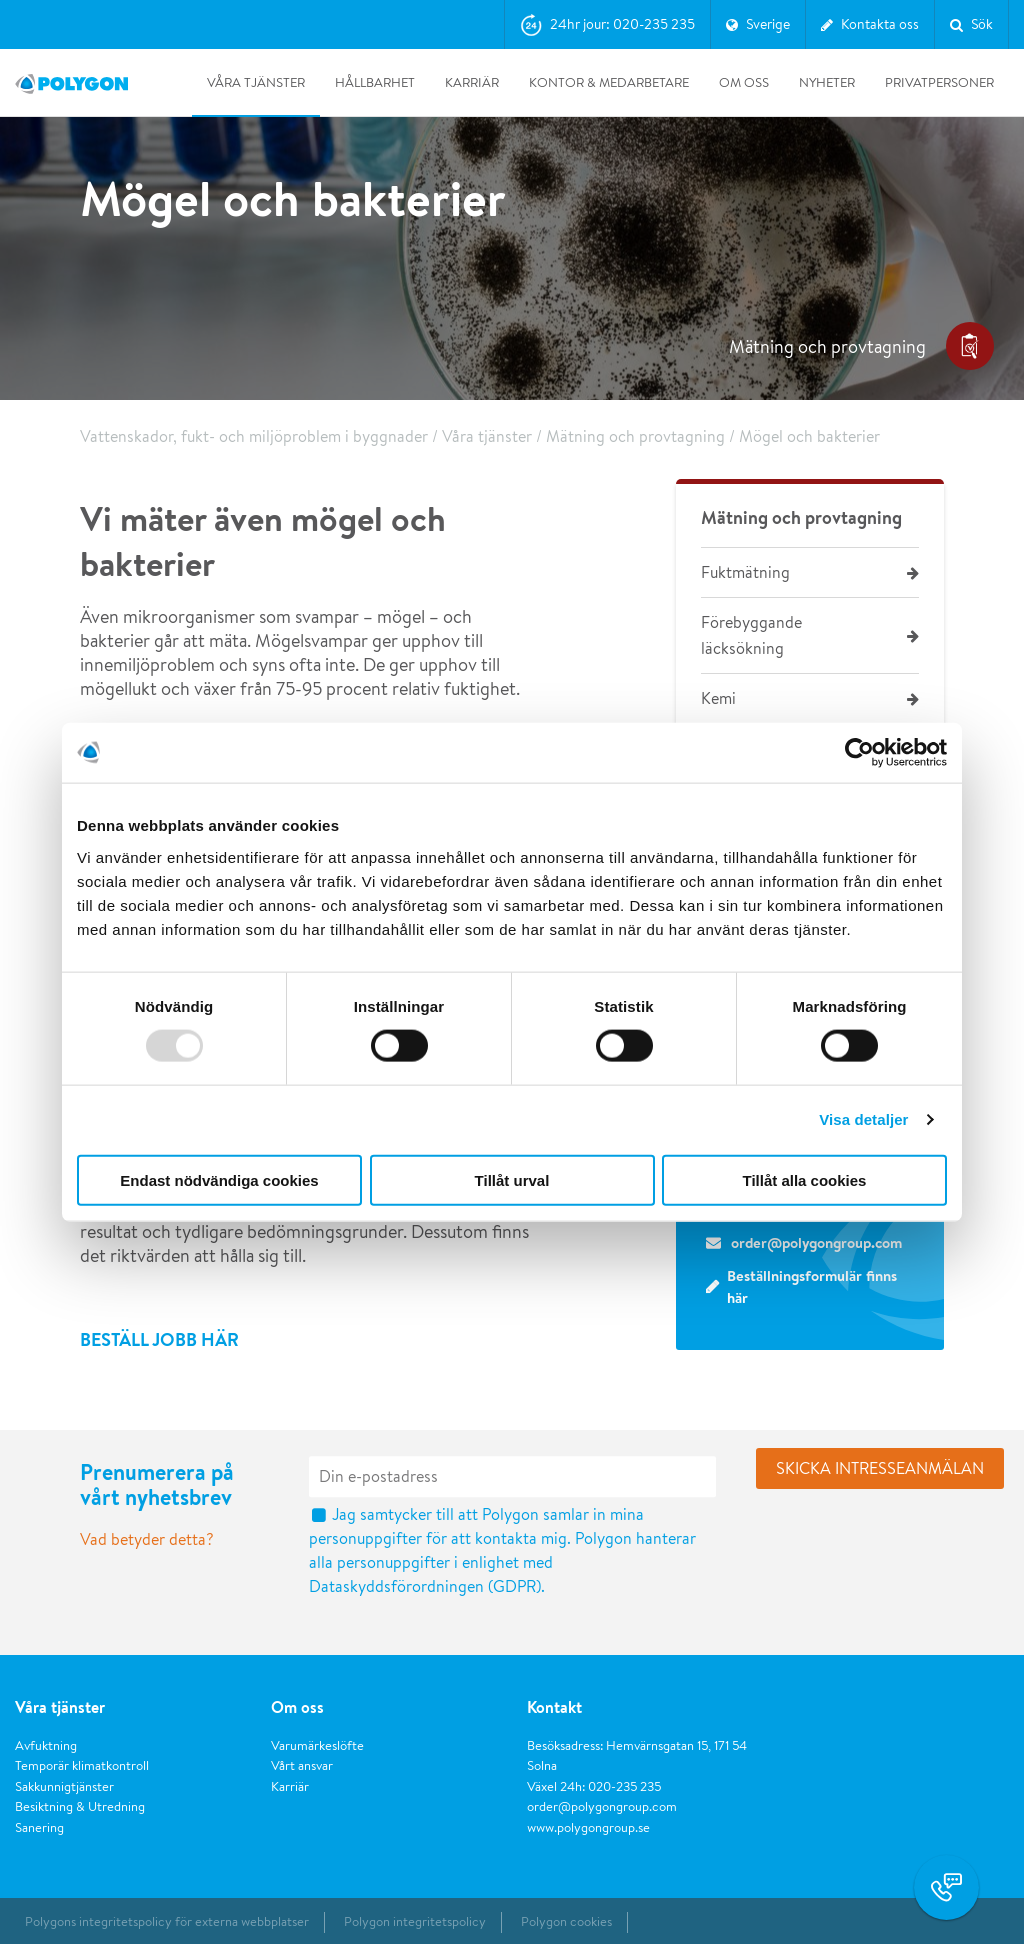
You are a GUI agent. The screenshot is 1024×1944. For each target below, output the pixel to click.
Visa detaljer (863, 1119)
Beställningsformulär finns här (812, 1287)
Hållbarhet (375, 82)
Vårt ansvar (302, 1765)
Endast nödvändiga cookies (219, 1179)
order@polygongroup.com (602, 1806)
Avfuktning (46, 1745)
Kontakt (554, 1707)
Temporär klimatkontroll (82, 1765)
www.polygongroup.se (588, 1827)
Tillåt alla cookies (805, 1179)
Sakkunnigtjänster (64, 1786)
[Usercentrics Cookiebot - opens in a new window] (859, 753)
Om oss (744, 82)
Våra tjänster (256, 82)
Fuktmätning (745, 572)
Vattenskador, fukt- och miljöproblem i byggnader (254, 436)
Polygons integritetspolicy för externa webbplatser (167, 1921)
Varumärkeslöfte (317, 1745)
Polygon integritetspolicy (415, 1921)
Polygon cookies (566, 1921)
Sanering (39, 1827)
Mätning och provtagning (635, 436)
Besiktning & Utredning (80, 1806)
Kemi (718, 698)
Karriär (472, 82)
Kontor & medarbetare (609, 82)
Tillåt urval (512, 1179)
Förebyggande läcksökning (751, 635)
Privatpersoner (939, 82)
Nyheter (827, 82)
